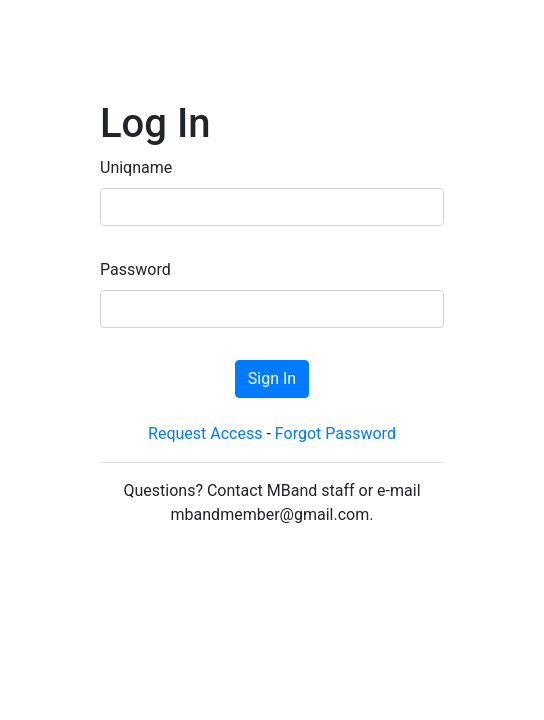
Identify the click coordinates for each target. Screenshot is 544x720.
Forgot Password (335, 433)
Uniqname (136, 167)
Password (135, 269)
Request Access (205, 433)
